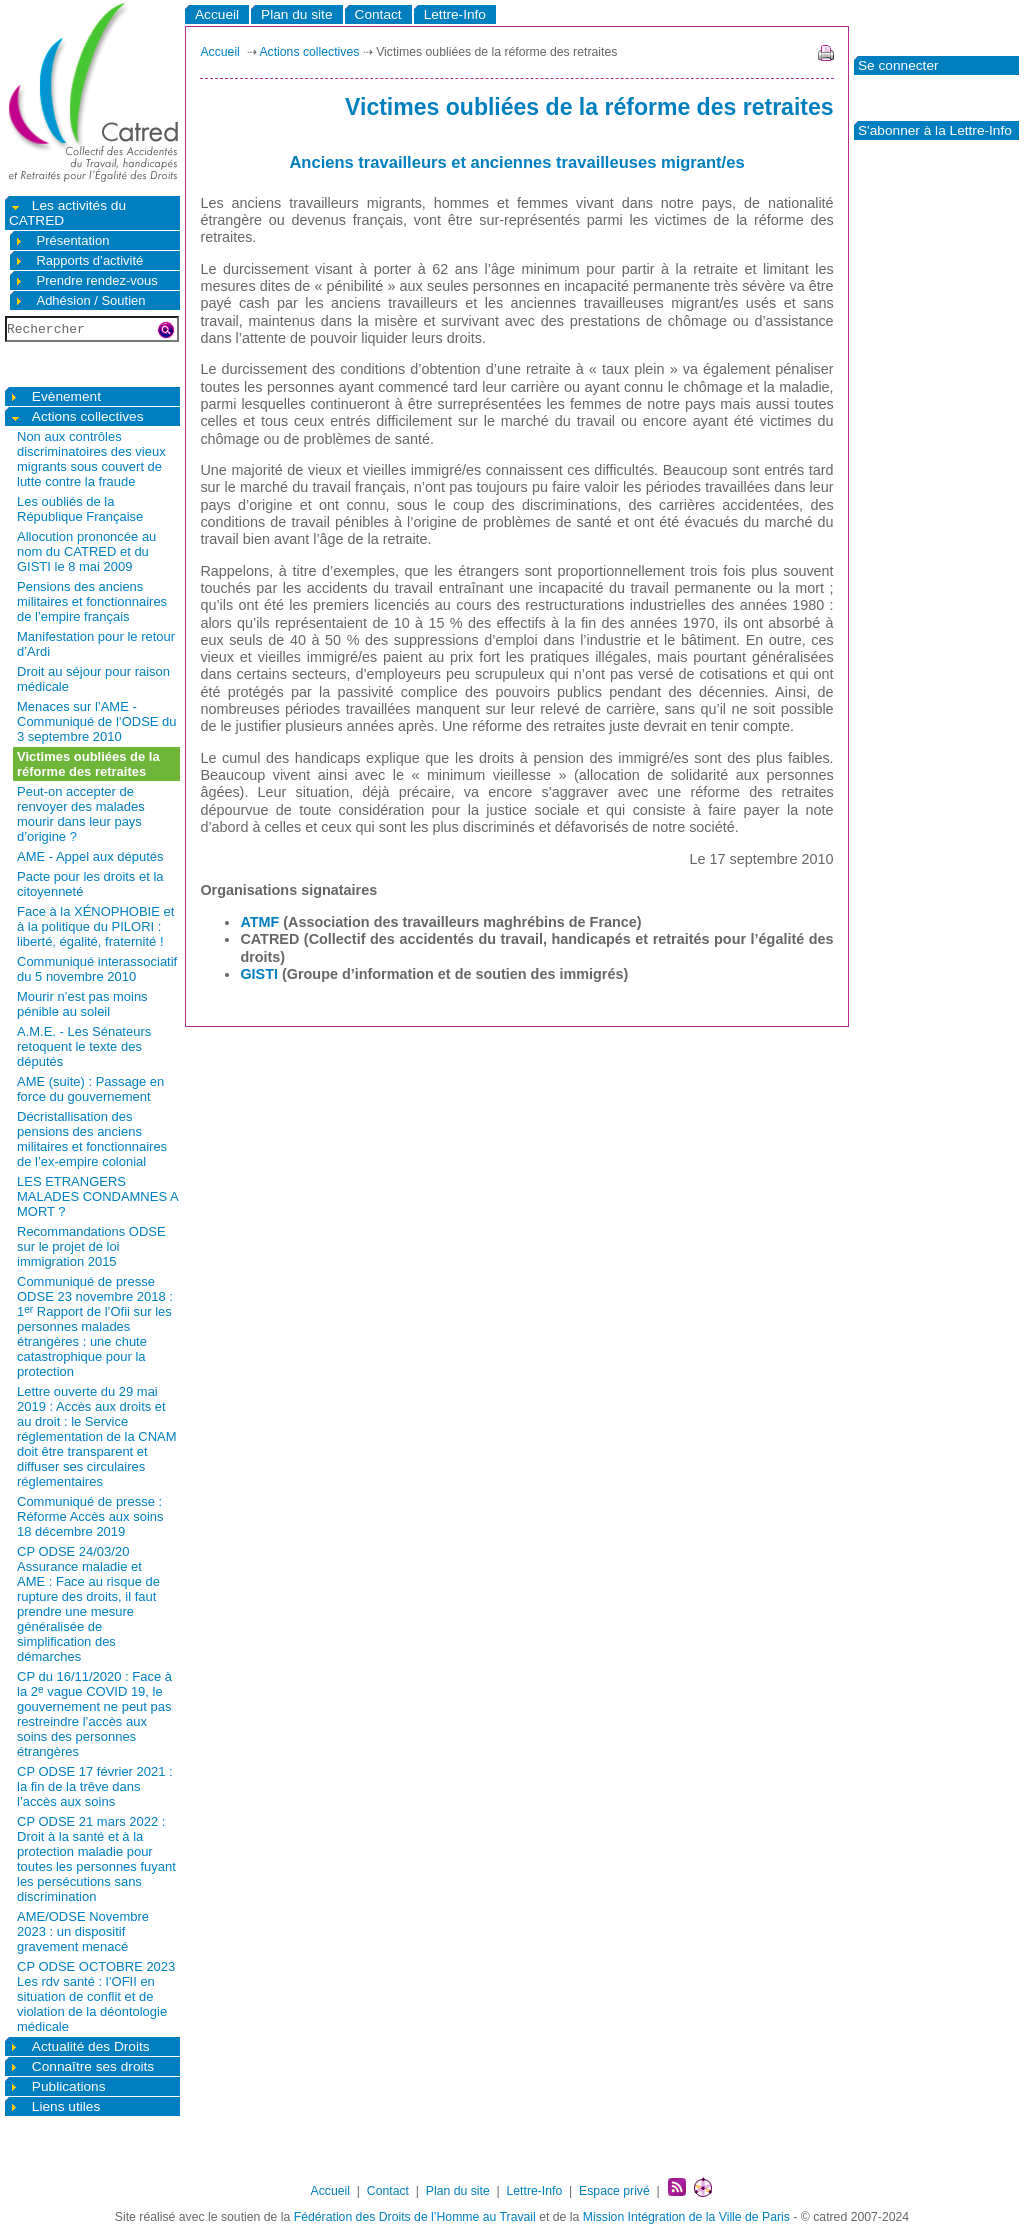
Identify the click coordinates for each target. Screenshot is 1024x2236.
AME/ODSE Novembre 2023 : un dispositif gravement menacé (83, 1931)
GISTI (259, 974)
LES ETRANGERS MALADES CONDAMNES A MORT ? (98, 1196)
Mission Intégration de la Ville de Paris (686, 2217)
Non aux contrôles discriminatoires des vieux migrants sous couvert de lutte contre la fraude (91, 459)
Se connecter (898, 65)
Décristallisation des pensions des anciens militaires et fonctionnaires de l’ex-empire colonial (92, 1139)
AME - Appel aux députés (90, 856)
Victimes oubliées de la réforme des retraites (88, 764)
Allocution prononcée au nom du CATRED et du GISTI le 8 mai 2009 (86, 551)
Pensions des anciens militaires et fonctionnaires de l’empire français (92, 601)
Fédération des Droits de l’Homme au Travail (415, 2217)
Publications (57, 2086)
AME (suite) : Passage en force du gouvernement (90, 1089)
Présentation (61, 240)
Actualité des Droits (79, 2046)
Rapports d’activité (78, 260)
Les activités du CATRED (67, 213)
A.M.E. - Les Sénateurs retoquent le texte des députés (84, 1046)
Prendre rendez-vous (86, 280)
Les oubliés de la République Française (80, 509)
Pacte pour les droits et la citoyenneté (90, 884)
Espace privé (614, 2191)
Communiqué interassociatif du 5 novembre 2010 (97, 969)
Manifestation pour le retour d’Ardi (96, 644)
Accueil (217, 14)
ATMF (259, 922)
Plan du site (296, 14)
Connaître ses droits (81, 2066)
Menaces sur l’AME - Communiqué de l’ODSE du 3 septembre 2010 (97, 721)
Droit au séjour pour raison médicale (93, 679)
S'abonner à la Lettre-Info (935, 130)
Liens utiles (54, 2106)
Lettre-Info (455, 14)
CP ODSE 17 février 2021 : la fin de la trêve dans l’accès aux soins (95, 1786)
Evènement (55, 396)
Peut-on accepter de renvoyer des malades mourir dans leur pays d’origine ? (81, 814)
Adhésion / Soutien (80, 300)
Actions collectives (76, 416)
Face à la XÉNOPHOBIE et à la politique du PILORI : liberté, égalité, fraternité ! (95, 926)
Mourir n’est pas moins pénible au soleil (82, 1004)
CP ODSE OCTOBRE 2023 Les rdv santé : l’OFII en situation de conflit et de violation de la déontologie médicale (96, 1996)
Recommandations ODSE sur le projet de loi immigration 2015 (91, 1246)
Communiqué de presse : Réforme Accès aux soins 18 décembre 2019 (90, 1516)
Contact (378, 14)
